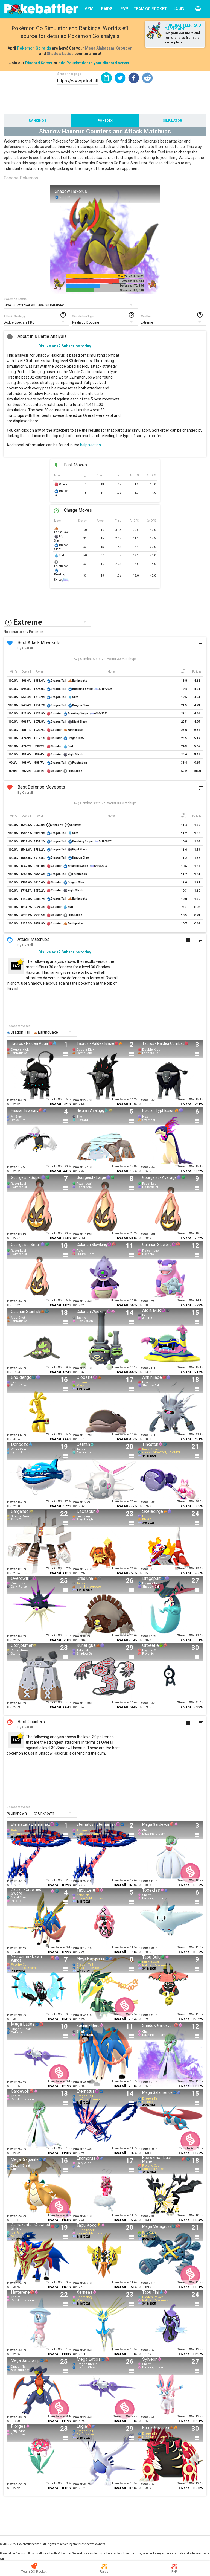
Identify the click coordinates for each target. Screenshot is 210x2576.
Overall (56, 1104)
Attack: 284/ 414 (133, 281)
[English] (198, 8)
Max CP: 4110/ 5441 (131, 276)
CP (9, 1104)
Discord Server (39, 63)
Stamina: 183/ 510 (132, 290)
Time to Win (54, 1099)
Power (12, 1100)
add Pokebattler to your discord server (94, 63)
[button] (120, 77)
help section (90, 445)
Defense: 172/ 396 (132, 285)
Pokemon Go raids (34, 48)
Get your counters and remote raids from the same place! (182, 37)
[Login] (178, 8)
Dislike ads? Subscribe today (64, 346)
